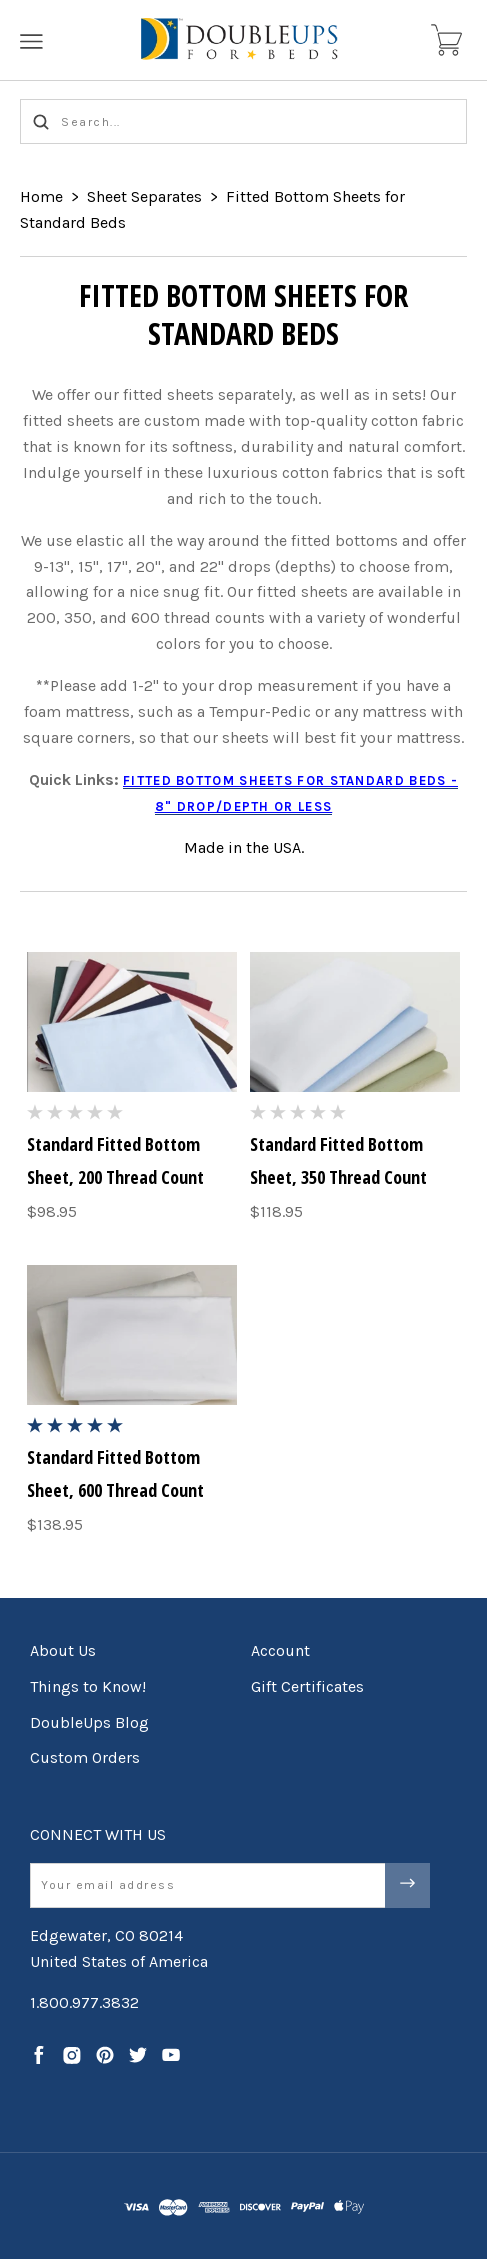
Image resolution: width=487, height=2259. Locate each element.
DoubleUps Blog (89, 1722)
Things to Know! (88, 1686)
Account (280, 1650)
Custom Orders (85, 1757)
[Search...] (243, 121)
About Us (63, 1650)
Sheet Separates (144, 196)
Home (41, 196)
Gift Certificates (307, 1686)
